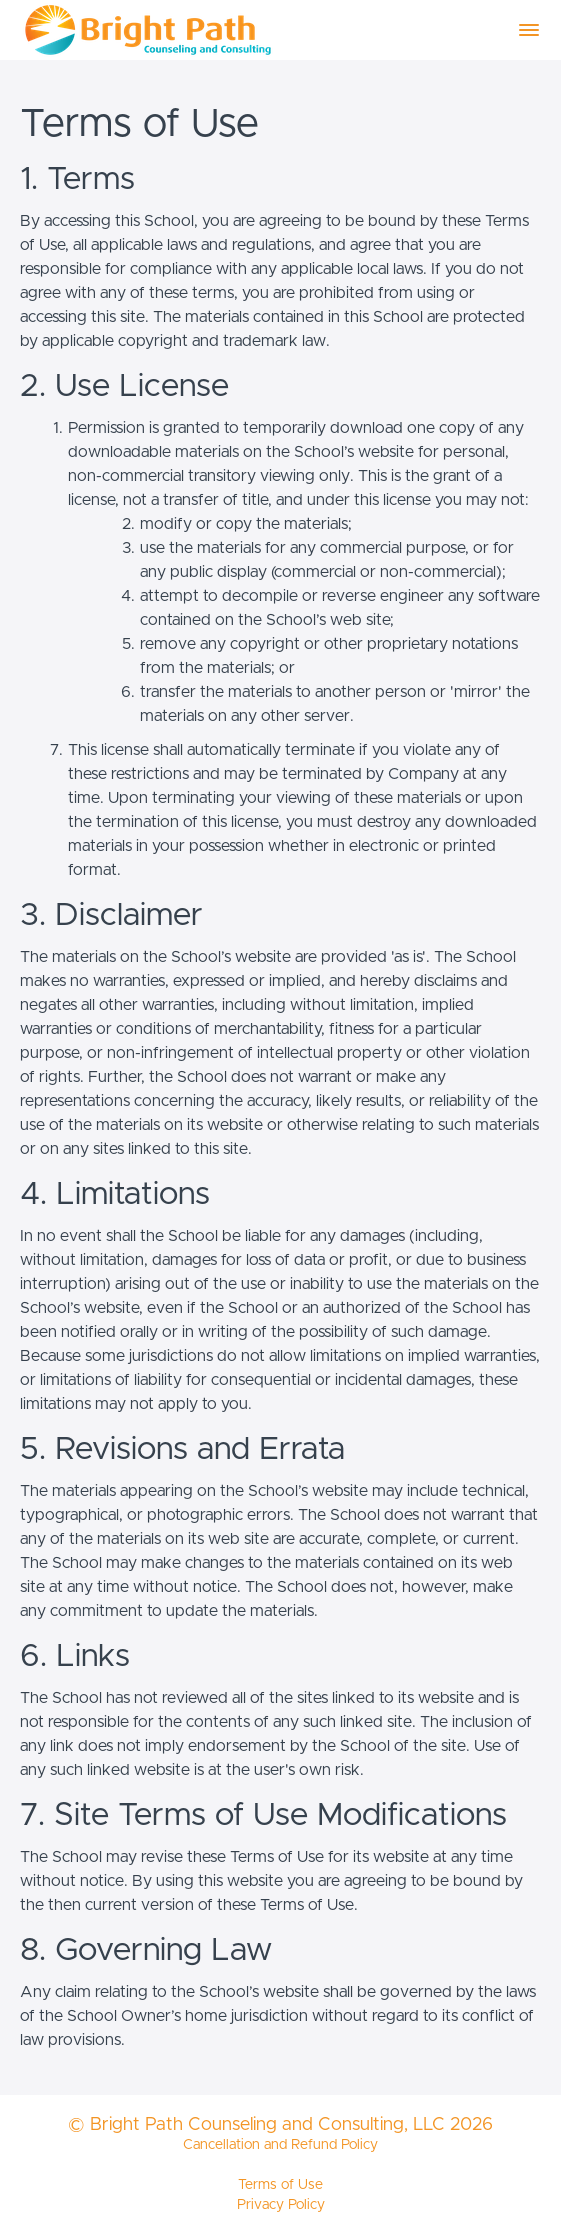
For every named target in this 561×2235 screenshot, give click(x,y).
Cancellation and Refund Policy (280, 2145)
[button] (529, 30)
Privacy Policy (281, 2205)
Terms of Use (280, 2185)
